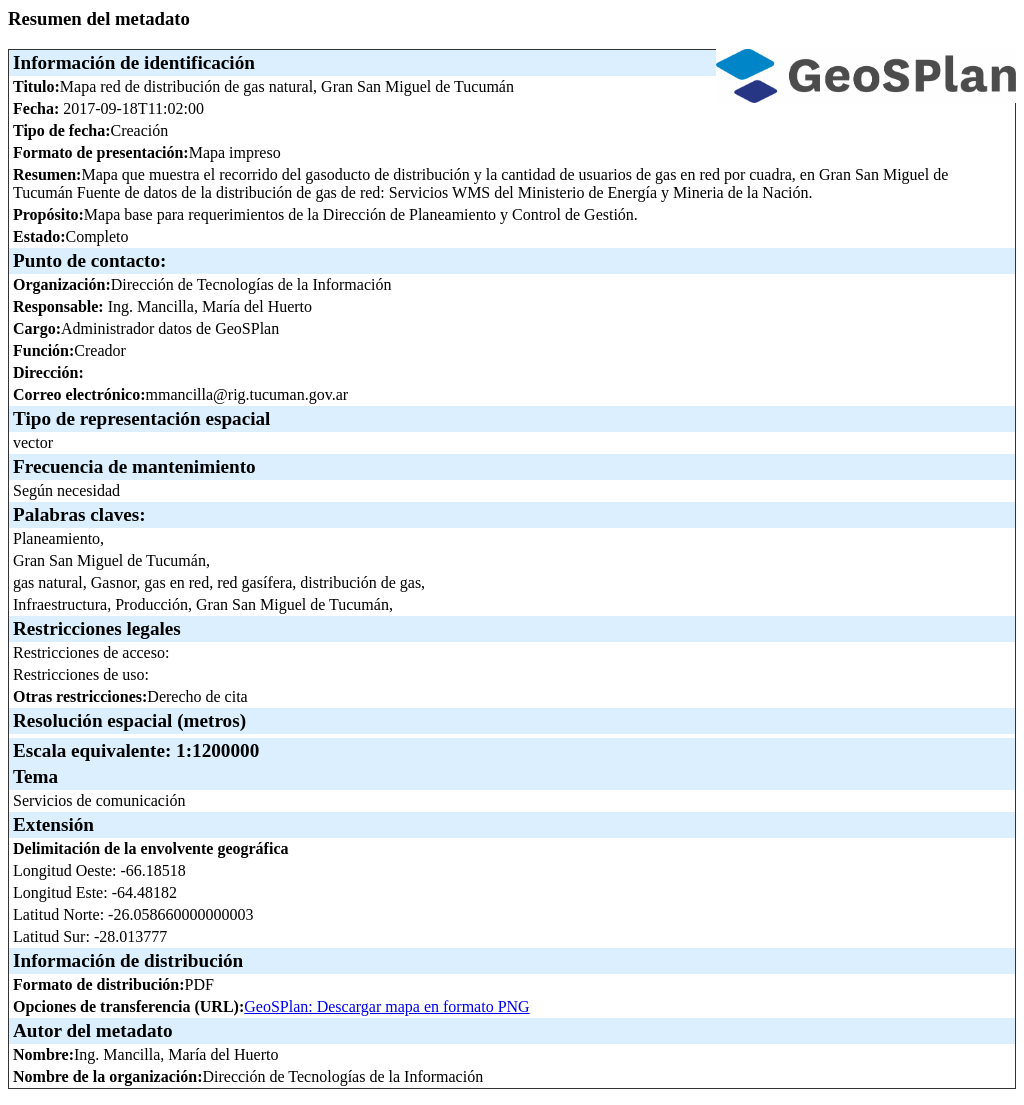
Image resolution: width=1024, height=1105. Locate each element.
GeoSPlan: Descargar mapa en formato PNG (386, 1006)
